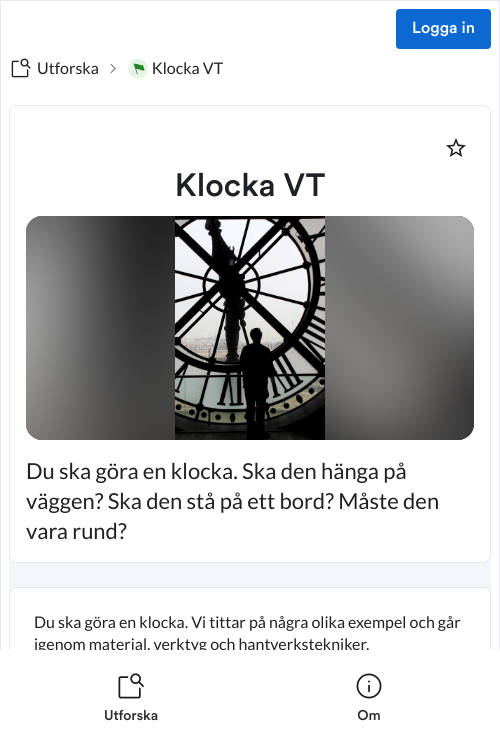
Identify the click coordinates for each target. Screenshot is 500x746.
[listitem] (131, 698)
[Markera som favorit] (456, 148)
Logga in (443, 29)
